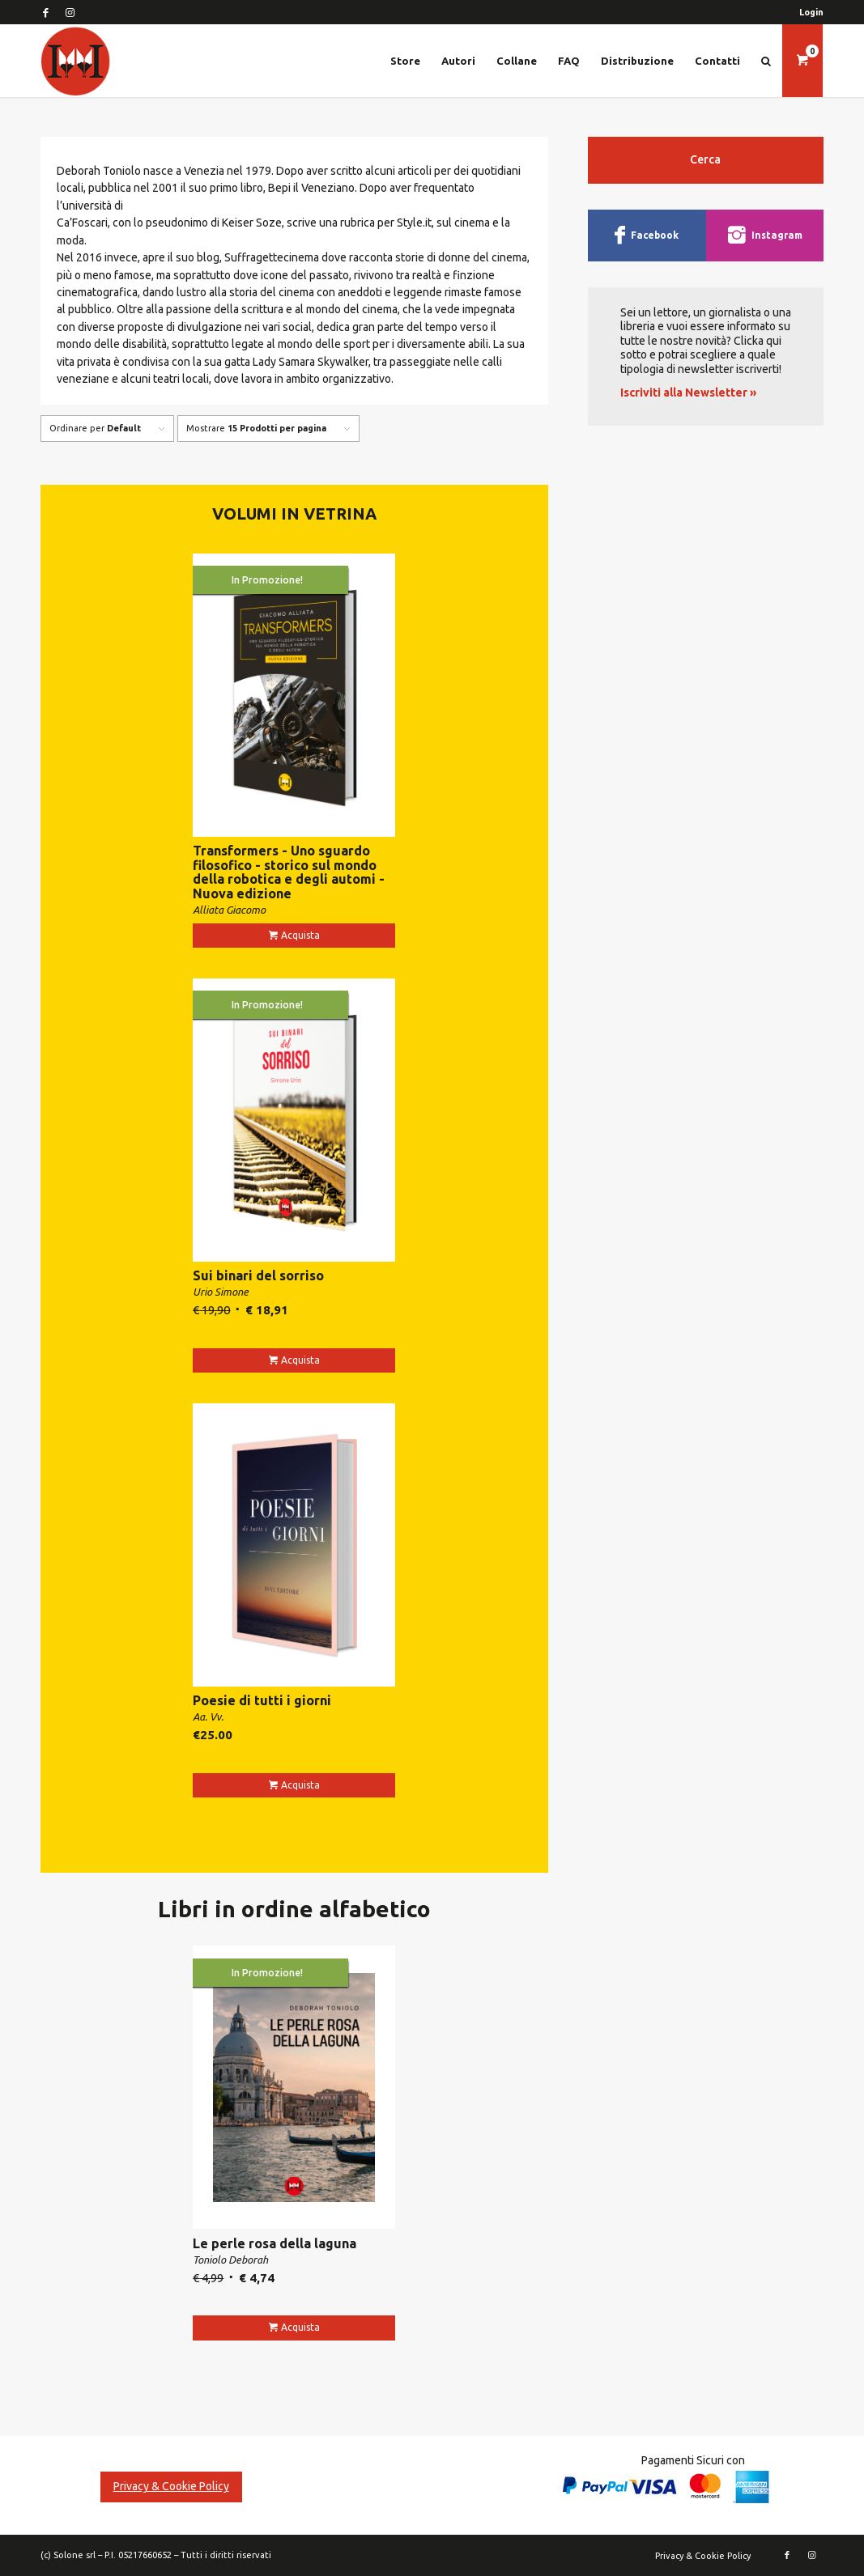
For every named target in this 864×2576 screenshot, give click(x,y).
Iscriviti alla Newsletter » (688, 392)
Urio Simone (221, 1291)
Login (811, 12)
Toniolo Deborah (230, 2259)
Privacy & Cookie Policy (171, 2486)
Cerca (705, 159)
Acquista (300, 935)
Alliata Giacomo (229, 909)
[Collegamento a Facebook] (45, 12)
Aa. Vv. (208, 1716)
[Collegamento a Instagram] (69, 12)
